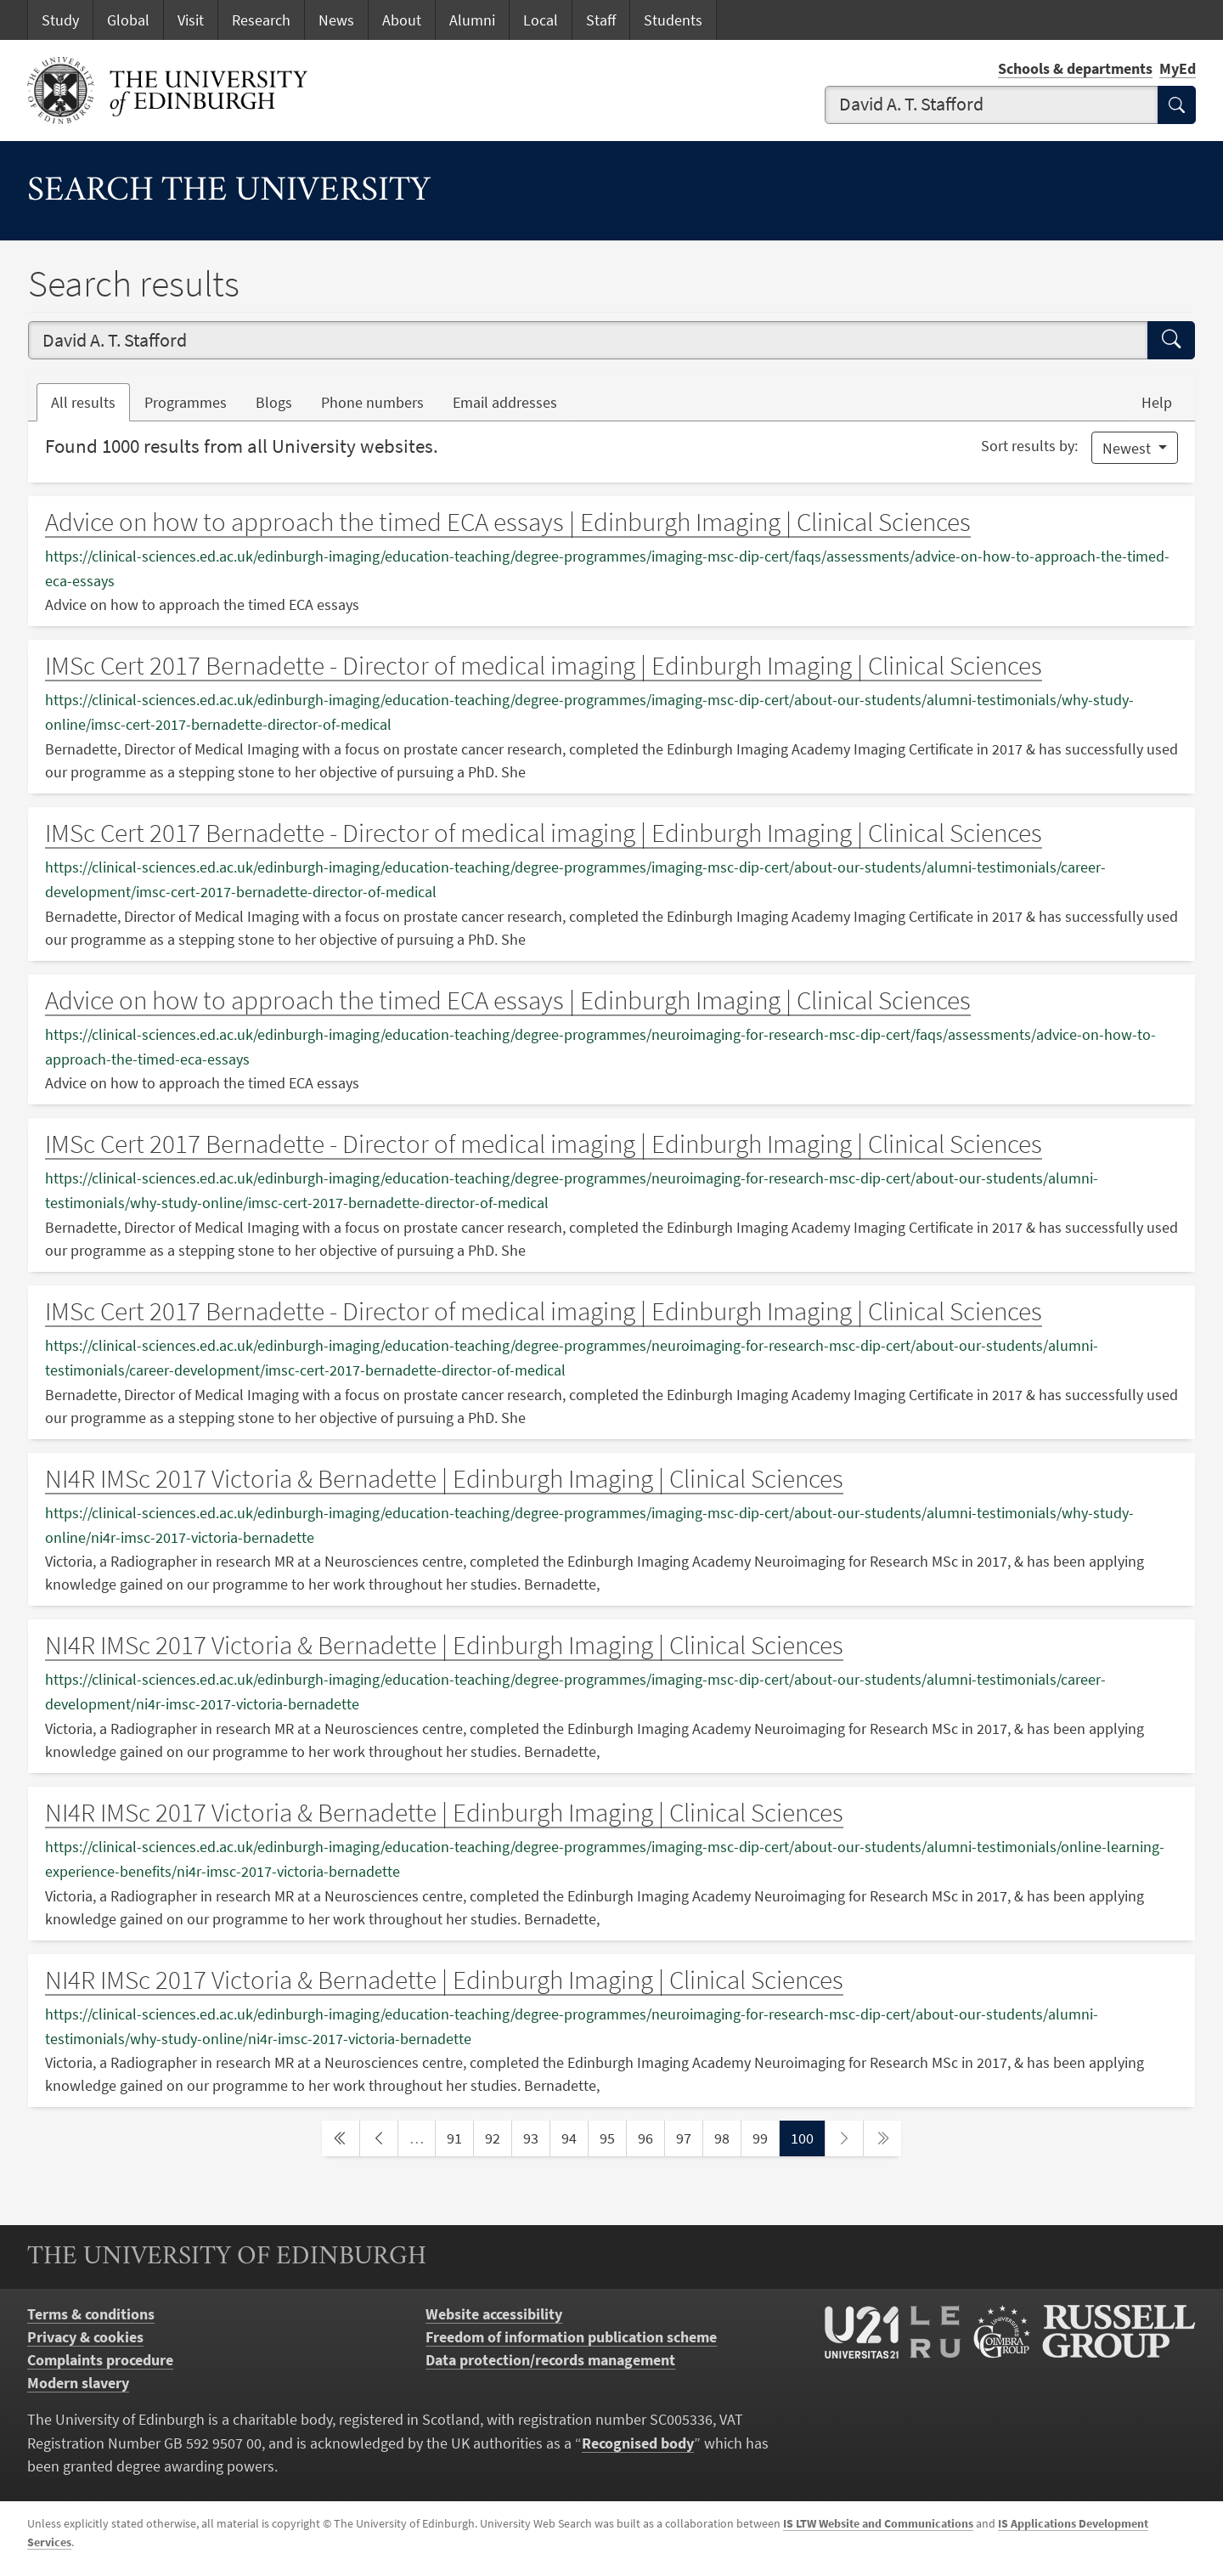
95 (612, 2137)
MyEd (1177, 68)
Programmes (185, 402)
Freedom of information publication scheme (571, 2337)
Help (1156, 402)
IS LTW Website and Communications (878, 2523)
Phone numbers (379, 401)
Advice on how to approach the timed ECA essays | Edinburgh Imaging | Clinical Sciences (508, 522)
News (336, 20)
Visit (191, 20)
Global (128, 20)
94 (574, 2137)
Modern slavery (78, 2382)
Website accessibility (494, 2314)
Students (673, 20)
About (401, 20)
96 (650, 2137)
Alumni (472, 20)
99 (765, 2137)
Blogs (281, 401)
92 (497, 2137)
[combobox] (992, 105)
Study (60, 20)
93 (536, 2137)
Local (540, 20)
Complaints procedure (100, 2360)
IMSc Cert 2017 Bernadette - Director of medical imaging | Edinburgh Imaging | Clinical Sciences (543, 665)
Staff (601, 20)
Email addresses (512, 401)
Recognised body (638, 2443)
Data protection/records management (550, 2360)
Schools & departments (1075, 68)
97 (688, 2137)
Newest (1128, 448)
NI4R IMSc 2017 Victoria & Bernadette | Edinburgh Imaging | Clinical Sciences (444, 1478)
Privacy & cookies (85, 2337)
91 (459, 2137)
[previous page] (378, 2138)
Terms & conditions (91, 2314)
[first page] (340, 2138)
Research (261, 20)
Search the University (229, 191)
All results (83, 402)
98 (727, 2137)
